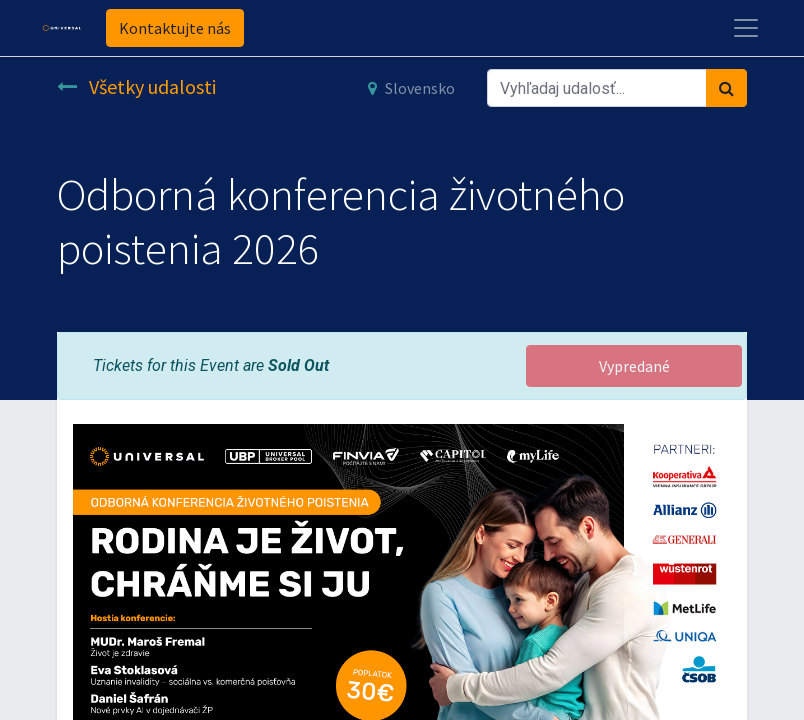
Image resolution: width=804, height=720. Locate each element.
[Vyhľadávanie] (726, 88)
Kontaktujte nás (175, 28)
